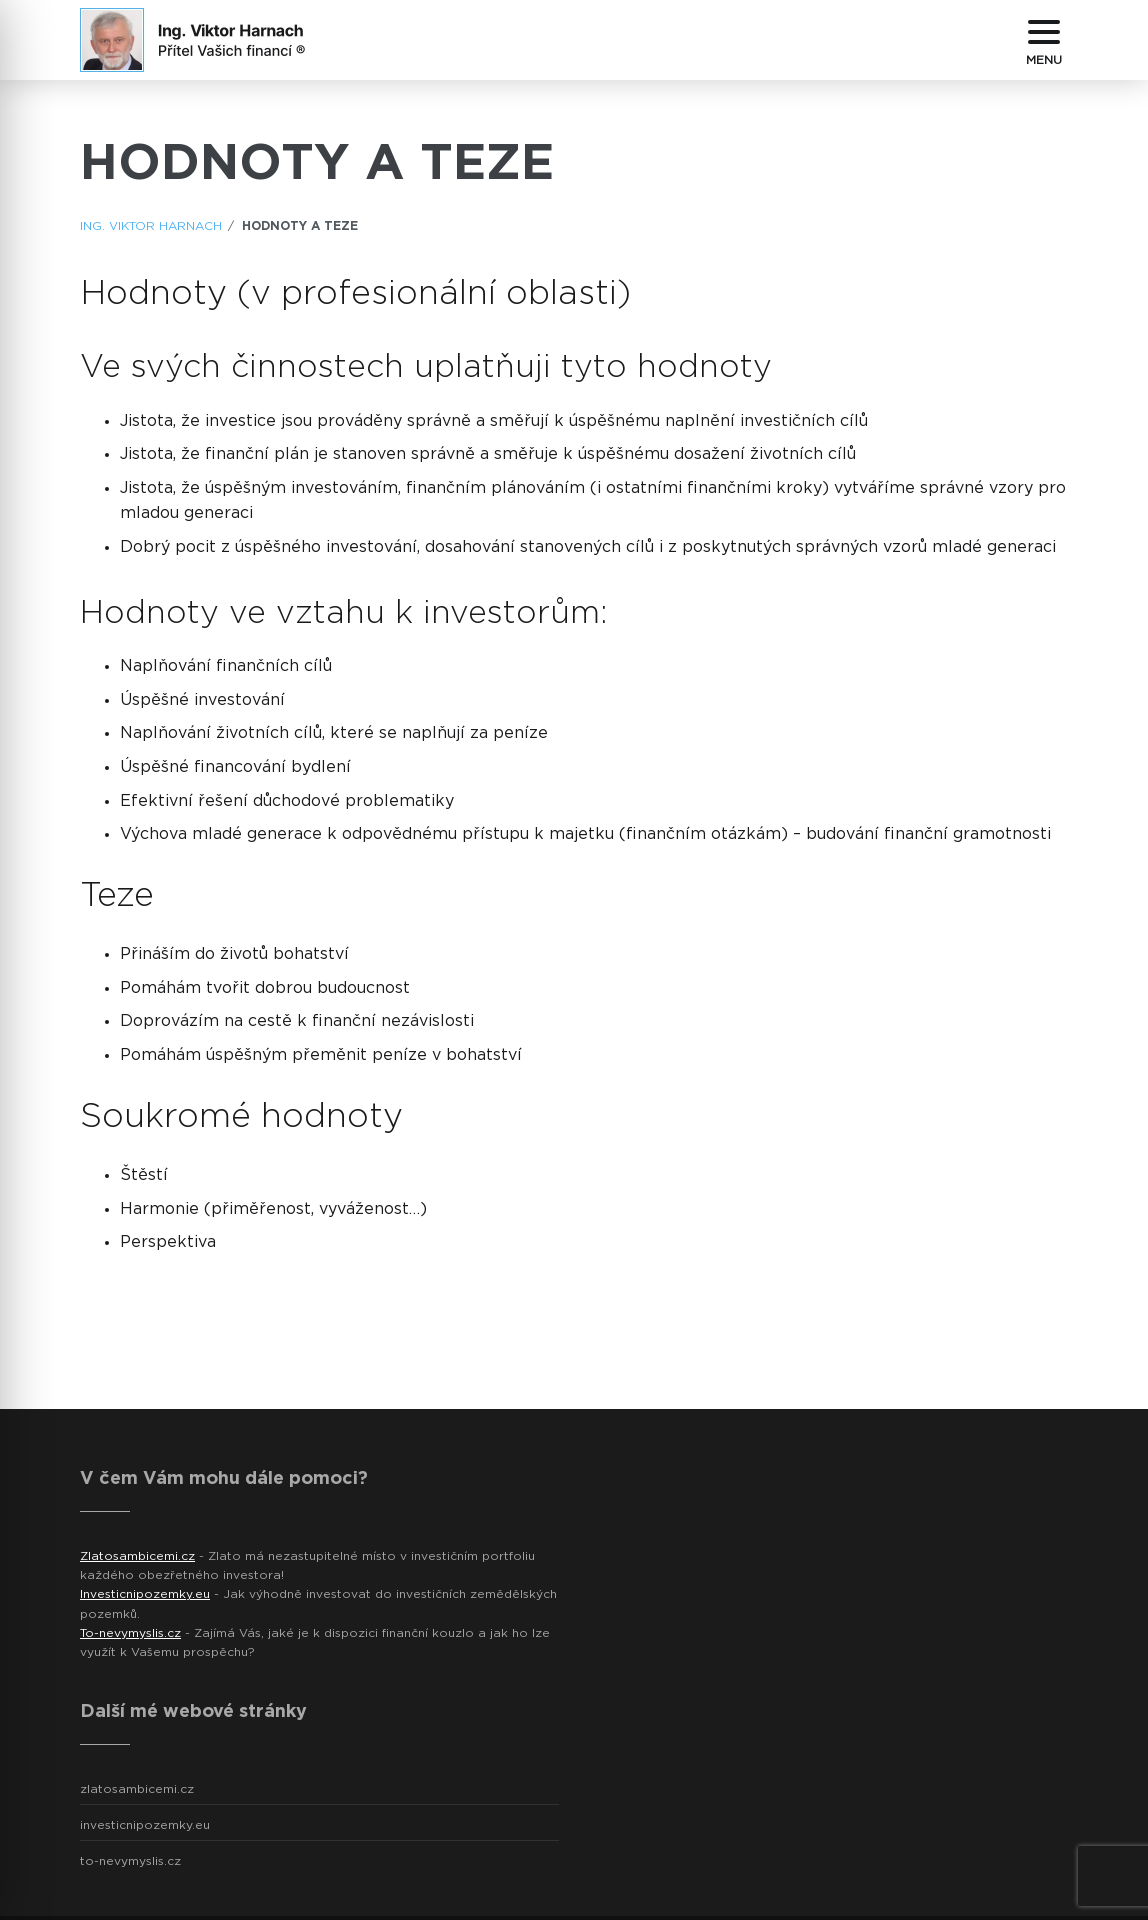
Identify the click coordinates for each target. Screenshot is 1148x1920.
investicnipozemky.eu (145, 1825)
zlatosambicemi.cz (137, 1789)
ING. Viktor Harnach (151, 226)
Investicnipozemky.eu (145, 1594)
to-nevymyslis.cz (130, 1861)
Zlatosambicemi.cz (137, 1556)
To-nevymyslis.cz (130, 1633)
